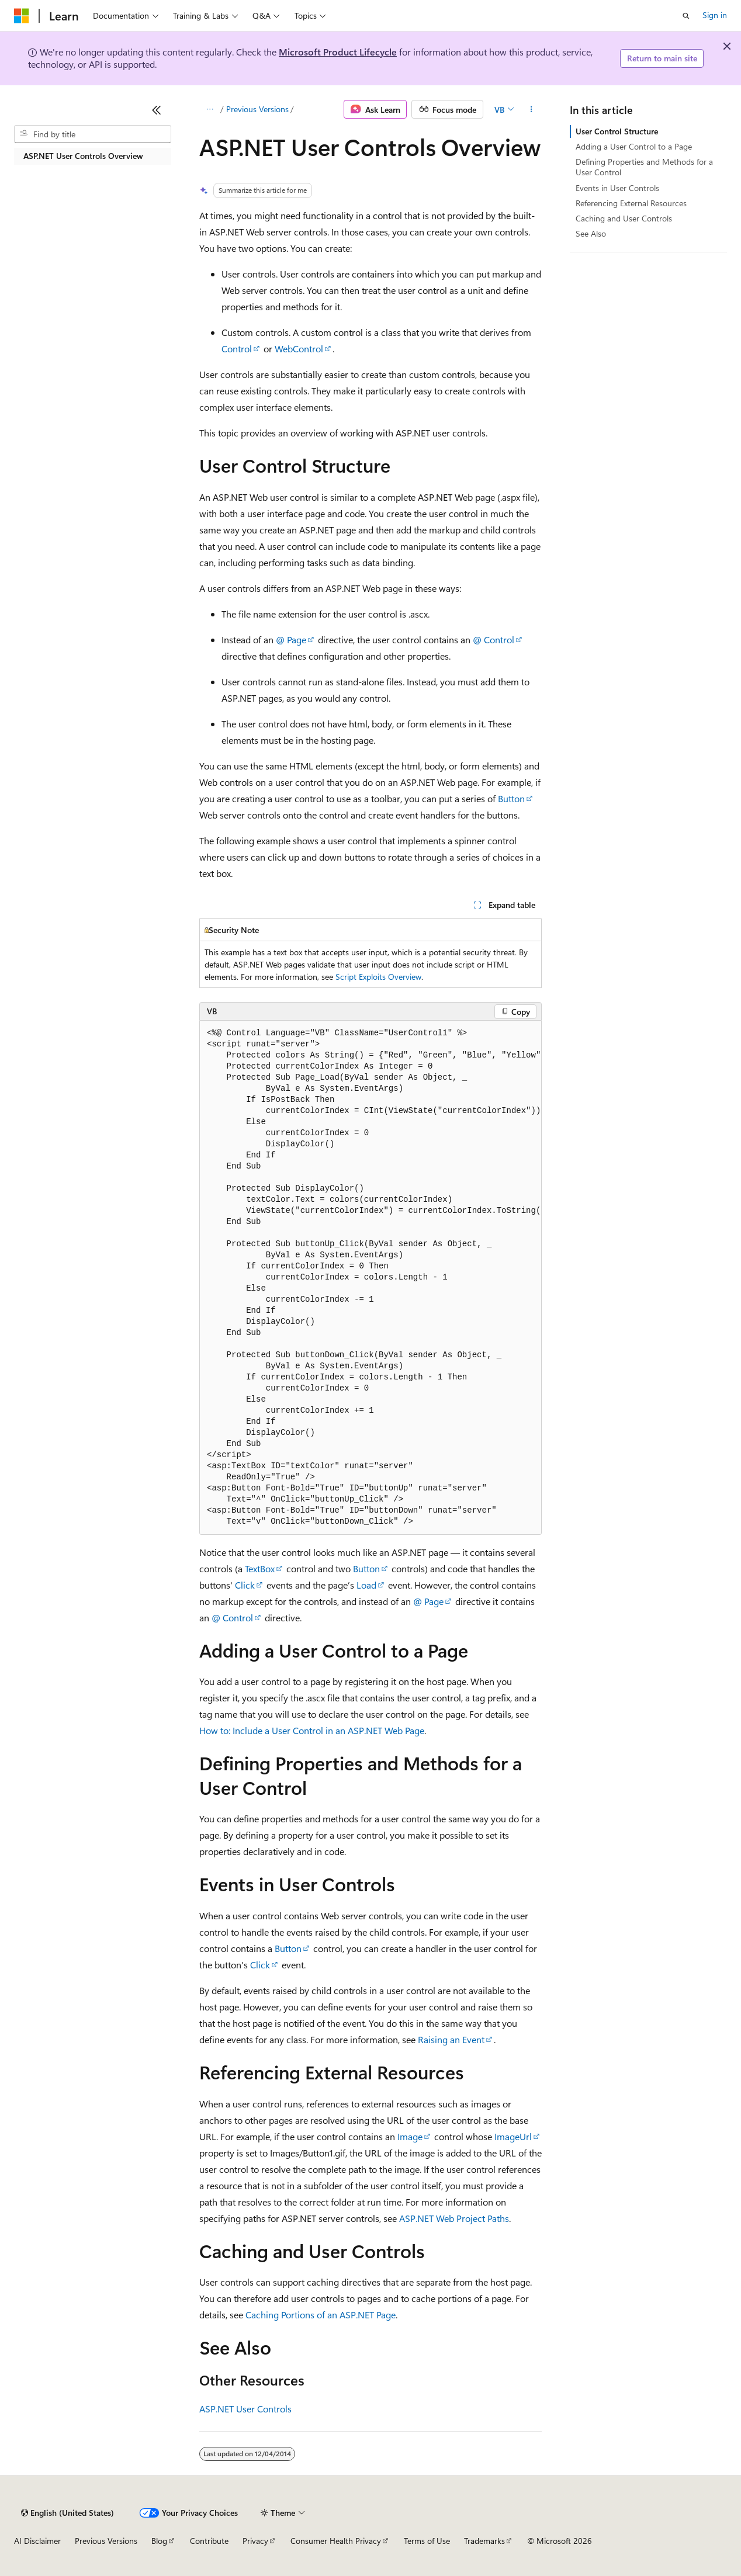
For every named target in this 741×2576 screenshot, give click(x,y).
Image (410, 2136)
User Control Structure (617, 131)
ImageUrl (513, 2136)
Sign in (714, 14)
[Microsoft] (21, 15)
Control (236, 348)
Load (366, 1585)
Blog (159, 2540)
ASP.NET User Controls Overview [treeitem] (83, 155)
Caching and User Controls (624, 218)
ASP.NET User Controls (245, 2408)
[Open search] (686, 15)
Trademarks (484, 2540)
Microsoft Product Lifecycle (338, 52)
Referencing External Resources (631, 203)
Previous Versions (257, 109)
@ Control (493, 639)
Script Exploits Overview (378, 976)
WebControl (299, 348)
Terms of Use (427, 2540)
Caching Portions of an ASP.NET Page (320, 2314)
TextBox (260, 1568)
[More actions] (531, 109)
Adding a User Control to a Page (634, 146)
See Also (591, 233)
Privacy (255, 2540)
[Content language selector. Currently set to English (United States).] (67, 2513)
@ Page (291, 639)
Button (511, 798)
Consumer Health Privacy (335, 2540)
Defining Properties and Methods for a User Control (644, 167)
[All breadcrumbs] (209, 109)
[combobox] (92, 134)
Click (245, 1585)
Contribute (209, 2540)
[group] (370, 1277)
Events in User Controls (617, 187)
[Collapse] (156, 109)
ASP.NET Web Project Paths (454, 2218)
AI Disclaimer (37, 2540)
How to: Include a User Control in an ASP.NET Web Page (311, 1730)
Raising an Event (451, 2039)
